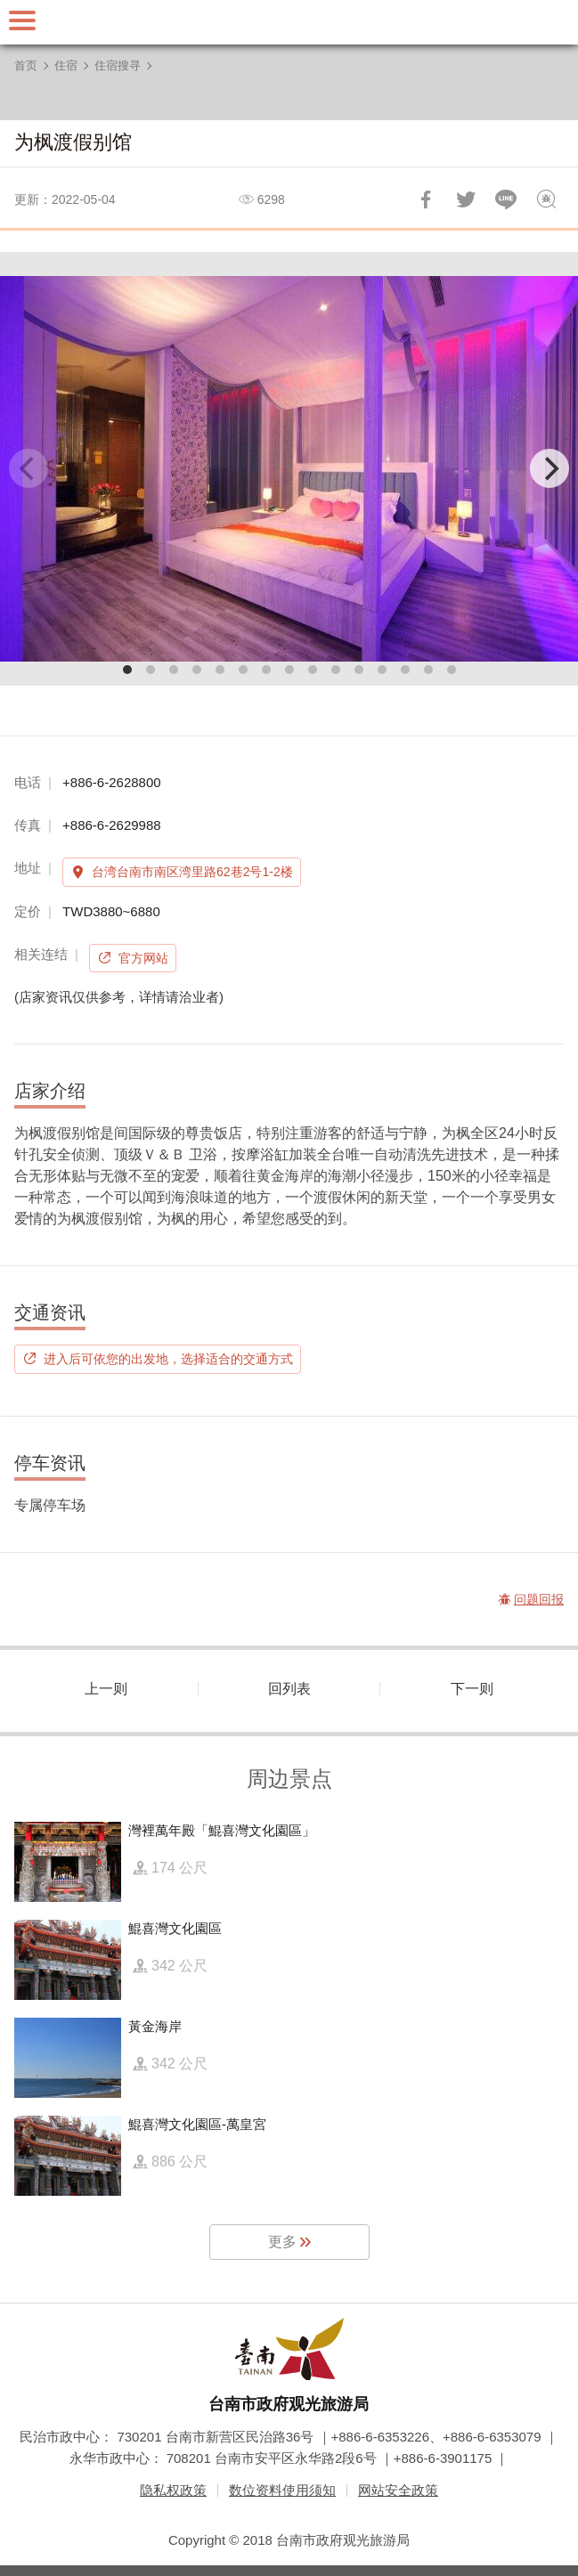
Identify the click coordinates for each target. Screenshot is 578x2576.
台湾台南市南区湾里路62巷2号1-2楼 (192, 872)
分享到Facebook (426, 199)
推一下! (466, 199)
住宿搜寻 (117, 65)
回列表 (289, 1688)
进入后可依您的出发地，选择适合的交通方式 (168, 1359)
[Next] (549, 468)
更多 (282, 2241)
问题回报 (546, 199)
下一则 (472, 1688)
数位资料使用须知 (282, 2490)
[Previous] (28, 468)
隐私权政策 (173, 2490)
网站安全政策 (398, 2490)
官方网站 (143, 958)
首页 (25, 65)
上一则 (106, 1688)
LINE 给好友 (506, 199)
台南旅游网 (289, 22)
